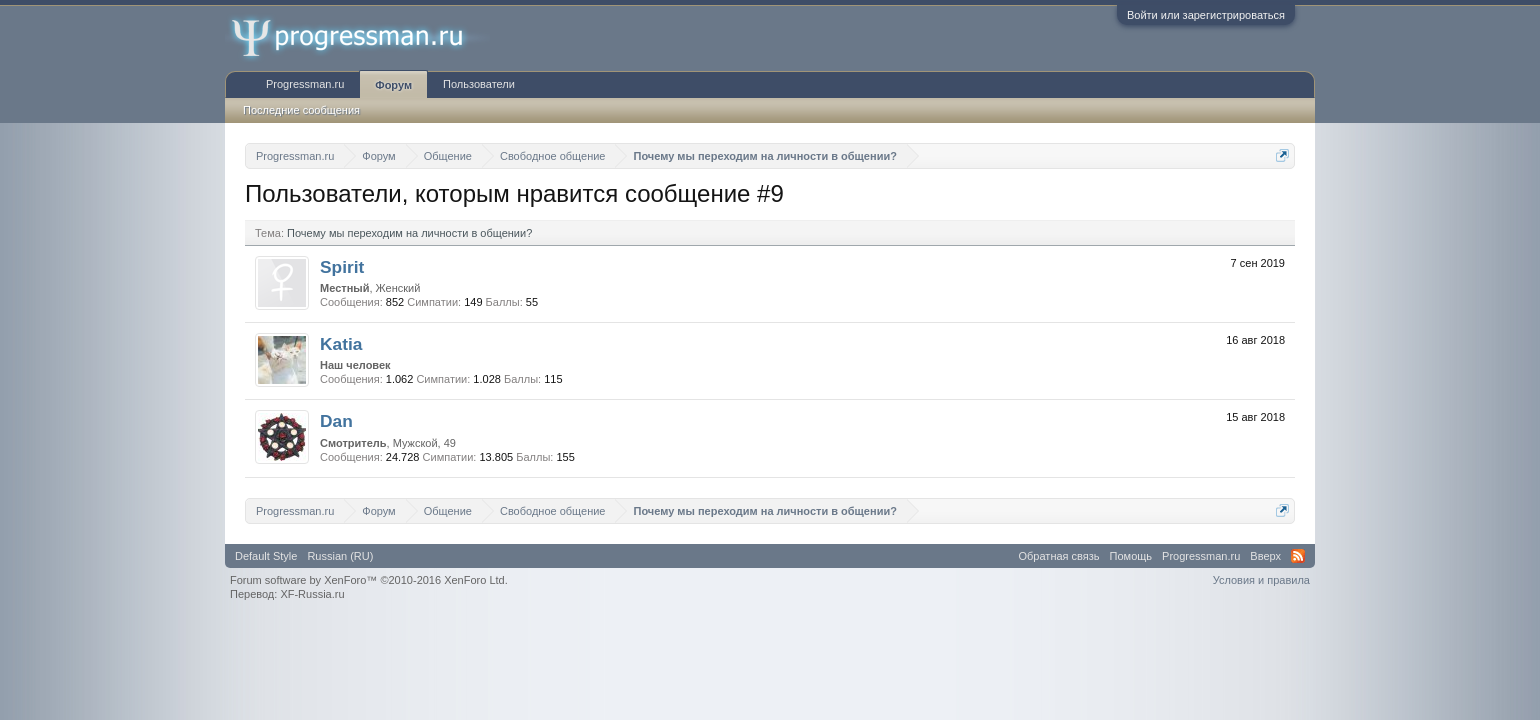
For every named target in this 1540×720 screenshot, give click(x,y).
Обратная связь (1059, 556)
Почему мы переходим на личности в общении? (409, 233)
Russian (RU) (340, 556)
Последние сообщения (301, 110)
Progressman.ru (305, 84)
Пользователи (479, 84)
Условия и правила (1261, 580)
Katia (341, 344)
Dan (336, 421)
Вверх (1265, 556)
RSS (1298, 556)
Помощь (1131, 556)
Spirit (342, 267)
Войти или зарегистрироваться (1206, 15)
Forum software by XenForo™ (369, 580)
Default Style (266, 556)
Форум (393, 85)
